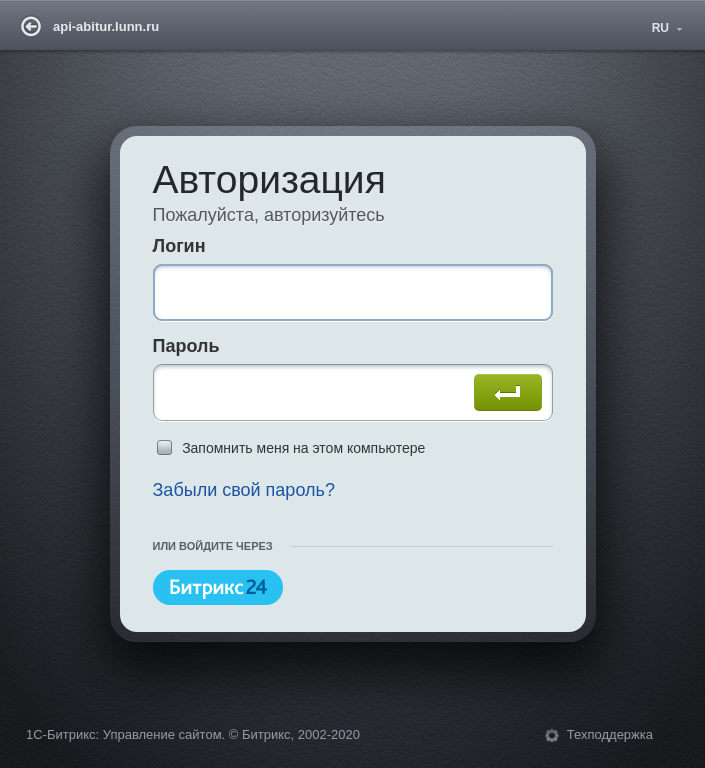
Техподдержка (610, 735)
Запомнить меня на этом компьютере (303, 448)
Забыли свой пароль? (242, 490)
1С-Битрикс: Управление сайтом (124, 735)
